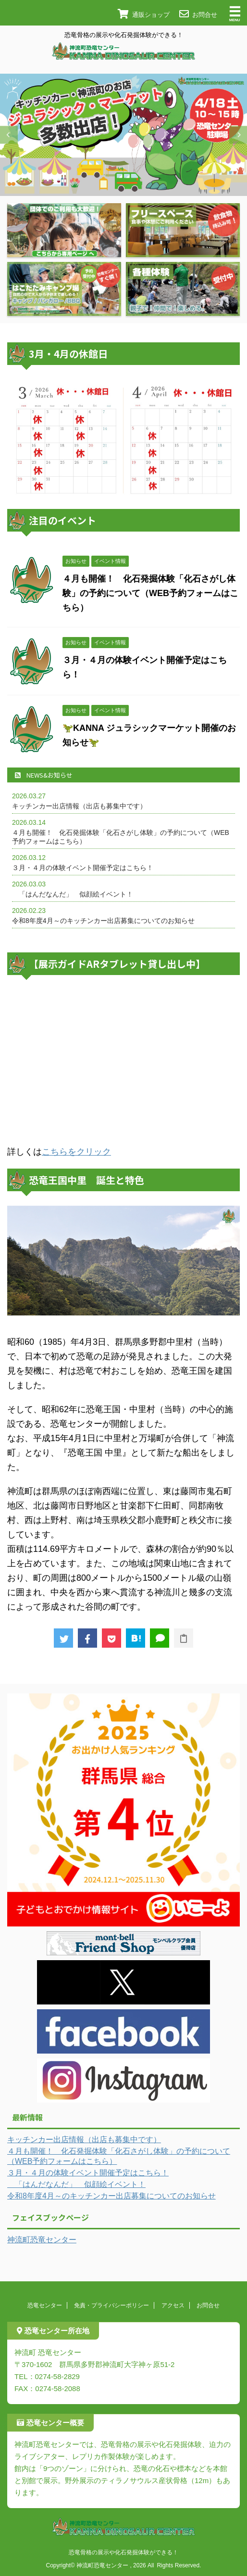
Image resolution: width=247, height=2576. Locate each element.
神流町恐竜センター (41, 2240)
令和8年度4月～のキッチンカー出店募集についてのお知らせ (103, 920)
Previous (9, 134)
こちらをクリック (76, 1152)
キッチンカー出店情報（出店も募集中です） (79, 806)
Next (238, 134)
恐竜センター (44, 2305)
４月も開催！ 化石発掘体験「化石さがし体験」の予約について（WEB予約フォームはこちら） (150, 593)
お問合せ (208, 2305)
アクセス (173, 2305)
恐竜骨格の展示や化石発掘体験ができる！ (123, 2552)
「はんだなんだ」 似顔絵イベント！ (72, 894)
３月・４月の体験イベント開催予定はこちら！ (82, 868)
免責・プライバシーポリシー (111, 2305)
